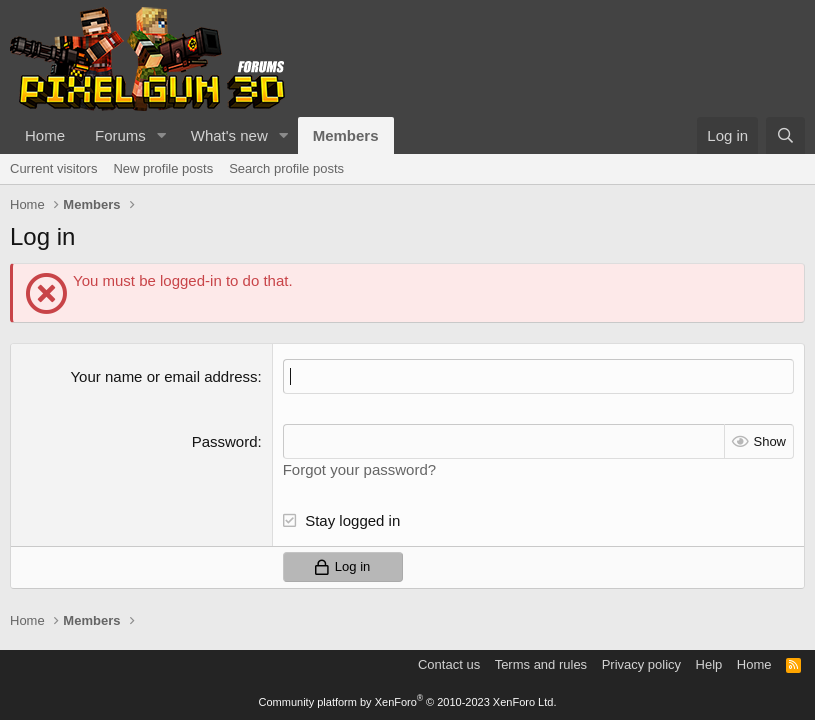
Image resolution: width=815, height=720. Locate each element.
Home (45, 135)
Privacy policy (641, 664)
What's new (229, 135)
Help (709, 664)
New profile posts (163, 168)
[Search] (785, 135)
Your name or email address (163, 376)
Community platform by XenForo (408, 702)
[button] (162, 135)
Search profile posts (286, 168)
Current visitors (53, 168)
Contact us (449, 664)
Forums (120, 135)
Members (346, 135)
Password (225, 441)
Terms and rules (541, 664)
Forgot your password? (359, 469)
